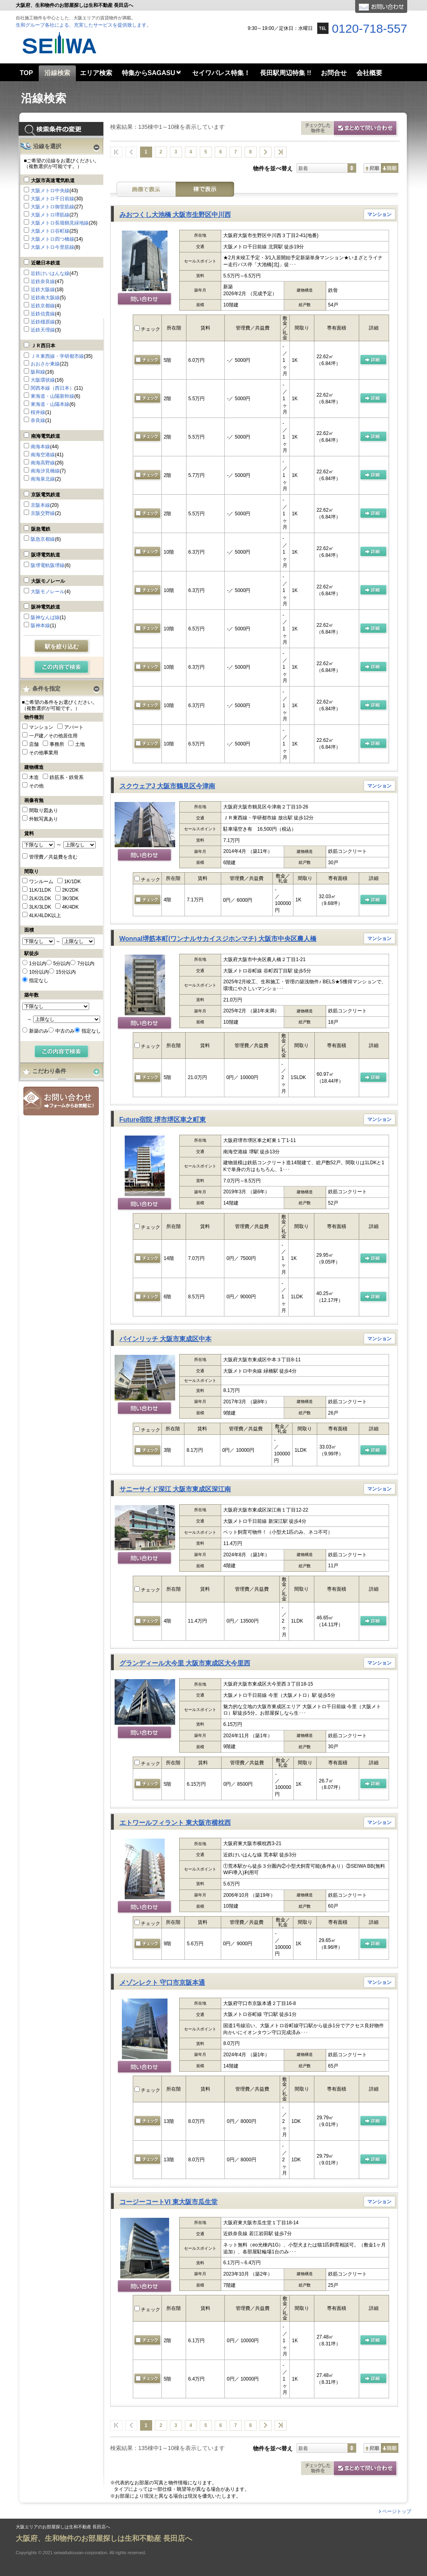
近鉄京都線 (43, 306)
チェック (147, 329)
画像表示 (146, 189)
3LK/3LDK (40, 907)
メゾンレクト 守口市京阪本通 (162, 1982)
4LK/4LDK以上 (45, 915)
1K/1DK (72, 881)
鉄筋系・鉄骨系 (67, 777)
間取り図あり (43, 810)
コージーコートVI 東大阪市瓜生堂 (168, 2201)
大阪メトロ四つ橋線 (52, 239)
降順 (389, 168)
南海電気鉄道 (45, 436)
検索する (61, 667)
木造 (34, 777)
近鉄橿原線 (43, 322)
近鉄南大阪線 (45, 297)
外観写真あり (43, 819)
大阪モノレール (48, 581)
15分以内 (65, 972)
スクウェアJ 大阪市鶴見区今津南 (167, 786)
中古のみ (65, 1031)
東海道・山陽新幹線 (52, 396)
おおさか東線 (45, 364)
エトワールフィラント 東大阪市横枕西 (175, 1822)
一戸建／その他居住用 (53, 736)
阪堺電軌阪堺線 (48, 565)
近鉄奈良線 (43, 281)
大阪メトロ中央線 (50, 190)
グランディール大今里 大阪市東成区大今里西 (184, 1663)
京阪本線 (40, 505)
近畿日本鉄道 (45, 263)
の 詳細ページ (374, 360)
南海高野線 (43, 463)
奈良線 (38, 420)
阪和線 (38, 372)
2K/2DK (70, 890)
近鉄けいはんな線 (50, 273)
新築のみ (38, 1031)
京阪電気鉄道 (45, 495)
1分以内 (37, 963)
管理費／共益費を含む (53, 857)
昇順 (372, 168)
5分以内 (62, 963)
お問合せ (61, 1101)
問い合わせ (144, 299)
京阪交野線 (43, 513)
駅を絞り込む (62, 646)
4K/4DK (70, 907)
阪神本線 (40, 625)
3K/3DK (70, 898)
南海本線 (40, 446)
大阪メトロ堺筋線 (50, 215)
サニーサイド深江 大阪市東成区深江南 (175, 1489)
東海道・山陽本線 (50, 404)
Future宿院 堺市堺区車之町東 (162, 1119)
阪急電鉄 (40, 529)
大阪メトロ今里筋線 (52, 247)
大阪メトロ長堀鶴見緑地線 (60, 223)
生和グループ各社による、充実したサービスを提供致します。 (83, 25)
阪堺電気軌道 (45, 555)
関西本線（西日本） (52, 388)
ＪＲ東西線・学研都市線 (57, 356)
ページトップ (396, 2511)
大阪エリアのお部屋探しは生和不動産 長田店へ (63, 2527)
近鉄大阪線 (43, 289)
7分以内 (85, 963)
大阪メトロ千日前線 (52, 199)
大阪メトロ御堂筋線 (52, 207)
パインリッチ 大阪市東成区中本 (165, 1338)
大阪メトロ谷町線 (50, 231)
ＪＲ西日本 (43, 346)
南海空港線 (43, 455)
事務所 (57, 744)
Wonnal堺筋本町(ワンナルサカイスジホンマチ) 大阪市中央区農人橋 (218, 938)
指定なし (38, 980)
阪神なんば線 (45, 617)
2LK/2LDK (40, 898)
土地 (80, 744)
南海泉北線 (43, 479)
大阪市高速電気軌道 (53, 180)
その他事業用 (43, 753)
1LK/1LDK (40, 890)
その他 (36, 786)
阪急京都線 (43, 539)
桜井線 (38, 412)
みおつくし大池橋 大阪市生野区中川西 (175, 214)
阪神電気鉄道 (45, 607)
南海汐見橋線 (45, 471)
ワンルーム (41, 881)
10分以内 (39, 972)
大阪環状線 (43, 380)
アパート (74, 727)
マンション (41, 727)
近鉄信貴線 (43, 314)
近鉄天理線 (43, 330)
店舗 (34, 744)
